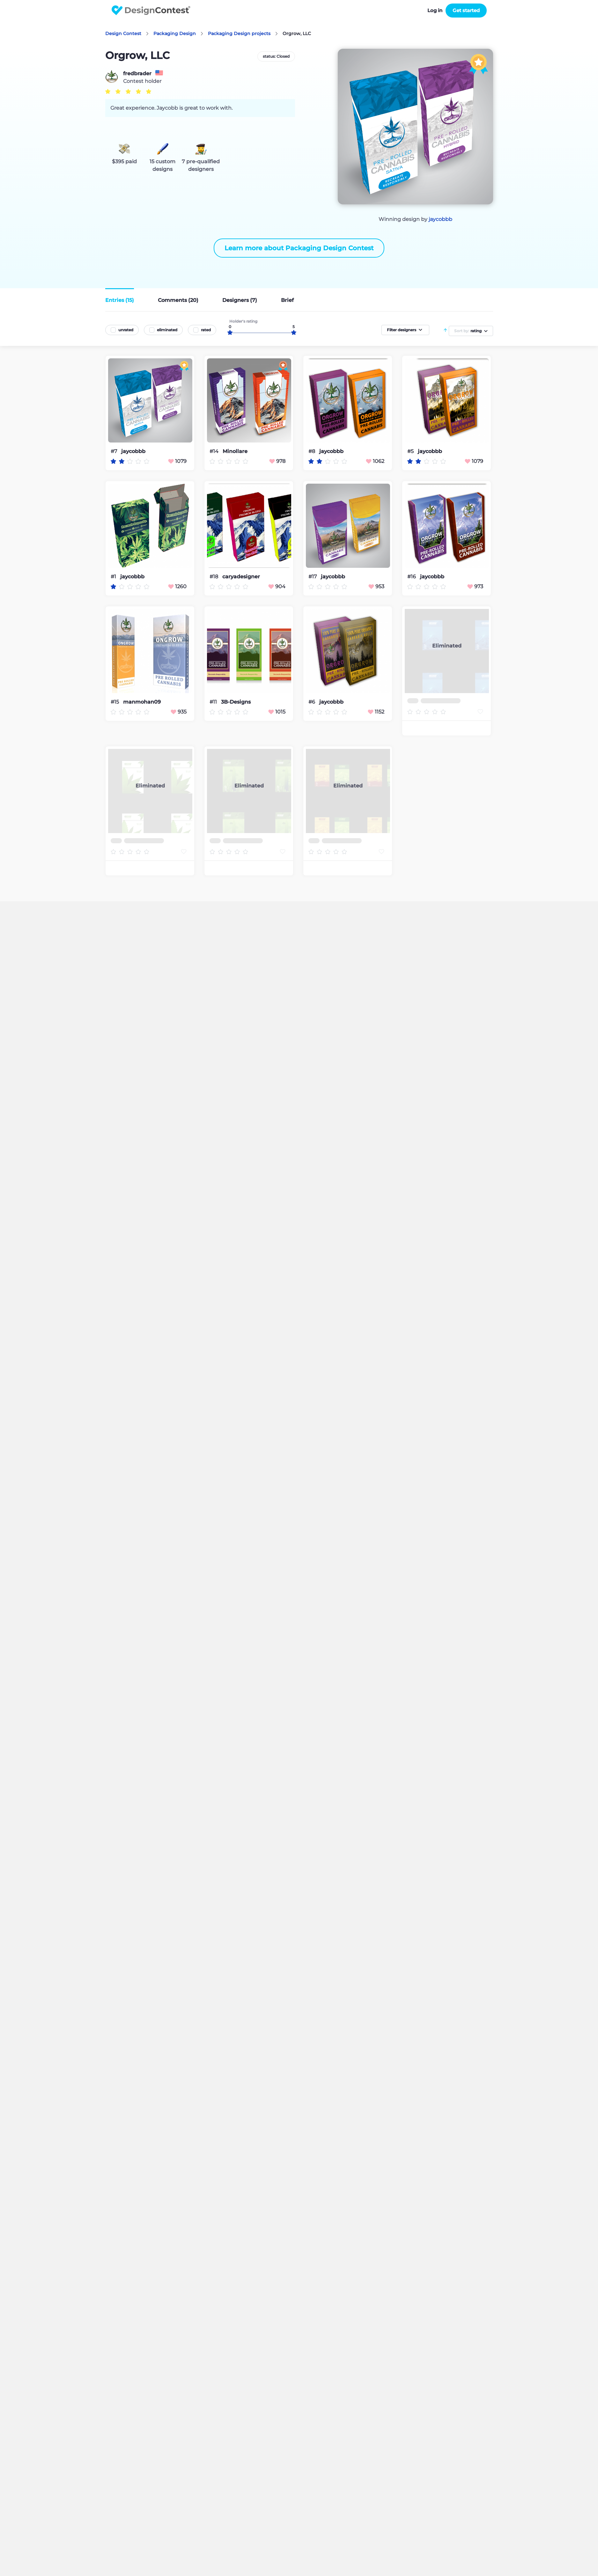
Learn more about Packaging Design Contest (299, 248)
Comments (178, 300)
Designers (239, 300)
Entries (119, 300)
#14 (215, 451)
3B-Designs (236, 702)
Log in (434, 10)
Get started (466, 10)
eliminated (167, 329)
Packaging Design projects (239, 33)
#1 (114, 577)
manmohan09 (142, 702)
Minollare (235, 451)
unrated (125, 329)
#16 (412, 577)
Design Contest (123, 33)
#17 (313, 577)
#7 (114, 451)
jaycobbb (440, 219)
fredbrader (137, 73)
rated (206, 329)
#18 (214, 577)
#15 (115, 702)
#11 (214, 702)
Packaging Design (174, 33)
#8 (312, 451)
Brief (287, 300)
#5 (411, 451)
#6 (312, 702)
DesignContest (151, 10)
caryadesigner (241, 576)
